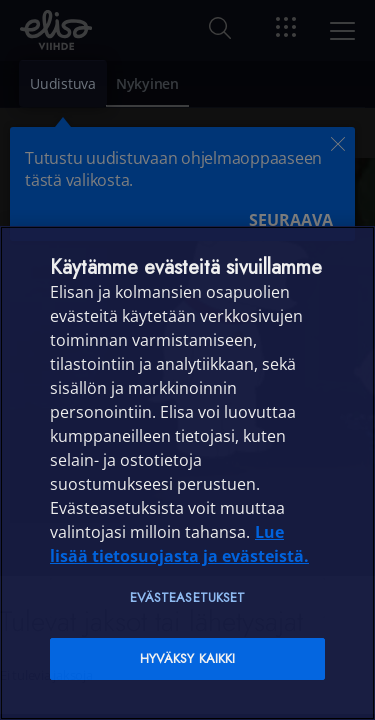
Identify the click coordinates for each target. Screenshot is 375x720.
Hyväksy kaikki (188, 658)
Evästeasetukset (188, 597)
